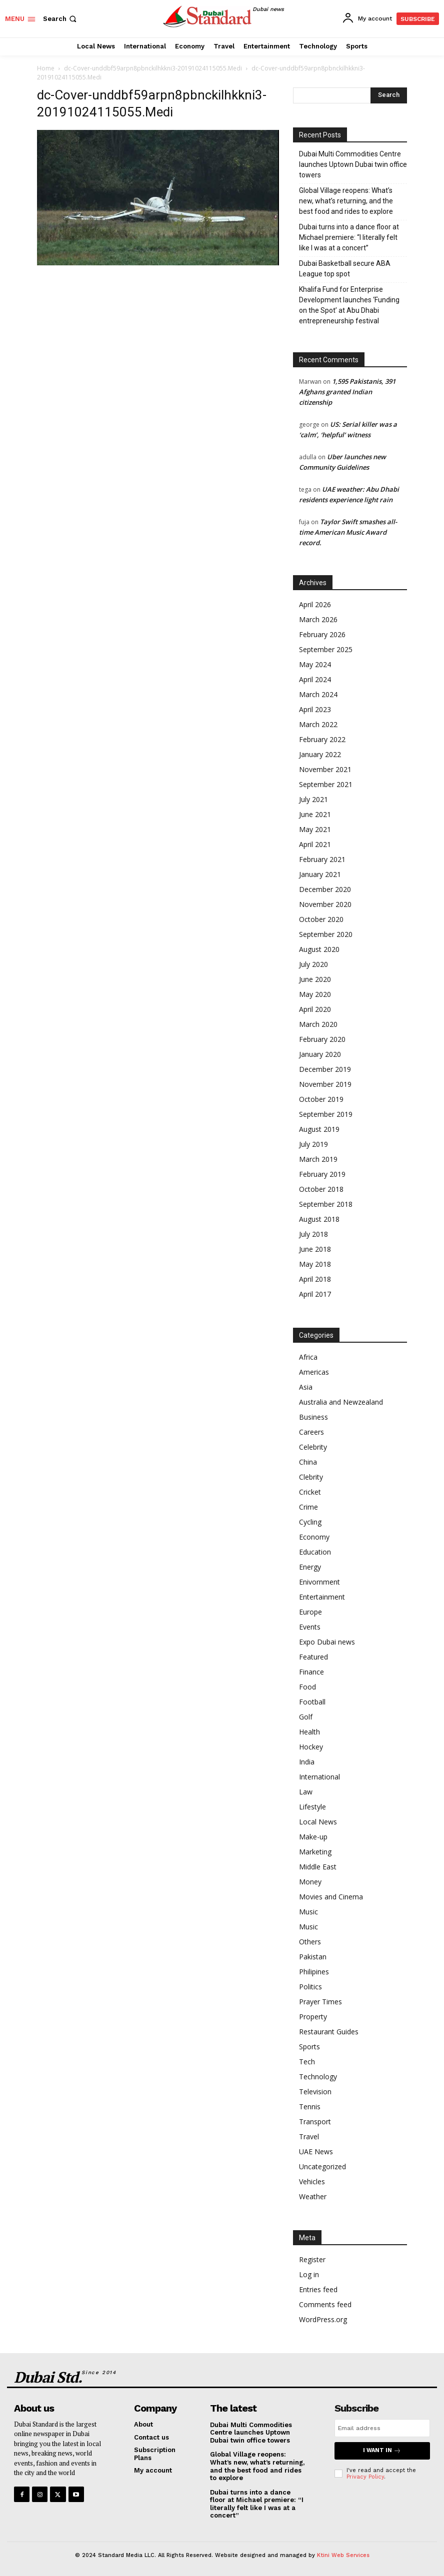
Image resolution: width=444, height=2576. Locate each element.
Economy (314, 1537)
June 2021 (315, 814)
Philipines (314, 1971)
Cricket (310, 1492)
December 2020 (325, 889)
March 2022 (318, 724)
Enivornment (319, 1582)
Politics (310, 1986)
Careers (311, 1432)
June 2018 (315, 1249)
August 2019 (319, 1129)
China (308, 1462)
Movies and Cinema (331, 1896)
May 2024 (315, 664)
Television (315, 2091)
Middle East (317, 1866)
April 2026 (315, 604)
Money (310, 1881)
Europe (310, 1612)
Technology (318, 2076)
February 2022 (322, 739)
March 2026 (318, 619)
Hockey (311, 1746)
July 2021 (313, 799)
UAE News (316, 2151)
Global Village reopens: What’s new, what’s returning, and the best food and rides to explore (346, 200)
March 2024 (318, 694)
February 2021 (322, 859)
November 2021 (325, 769)
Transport (315, 2121)
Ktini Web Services (343, 2555)
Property (313, 2016)
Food (307, 1687)
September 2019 (325, 1114)
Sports (309, 2046)
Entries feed (318, 2289)
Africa (308, 1357)
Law (305, 1791)
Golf (305, 1716)
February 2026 (322, 634)
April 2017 (315, 1294)
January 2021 (320, 874)
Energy (310, 1567)
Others (310, 1941)
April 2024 (315, 679)
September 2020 (325, 934)
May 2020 (315, 994)
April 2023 (315, 709)
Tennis (309, 2106)
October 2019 (321, 1099)
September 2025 (325, 649)
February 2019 (322, 1174)
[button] (60, 18)
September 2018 (325, 1204)
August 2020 (319, 949)
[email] (382, 2428)
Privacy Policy (365, 2477)
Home (45, 68)
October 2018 (321, 1189)
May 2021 (315, 829)
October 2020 (321, 919)
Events (309, 1627)
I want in (382, 2451)
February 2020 (322, 1039)
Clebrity (311, 1477)
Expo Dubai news (327, 1642)
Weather (312, 2196)
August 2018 (319, 1219)
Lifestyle (312, 1806)
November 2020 (325, 904)
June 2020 (315, 979)
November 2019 (325, 1084)
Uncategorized (322, 2166)
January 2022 (320, 754)
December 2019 (325, 1069)
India (306, 1761)
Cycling (310, 1522)
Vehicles (312, 2181)
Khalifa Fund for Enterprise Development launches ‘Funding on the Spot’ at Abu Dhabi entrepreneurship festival (349, 305)
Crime (308, 1507)
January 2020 (320, 1054)
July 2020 (313, 964)
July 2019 (313, 1144)
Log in (309, 2274)
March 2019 (318, 1159)
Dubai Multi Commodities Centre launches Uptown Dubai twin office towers (353, 164)
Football (312, 1702)
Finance (311, 1672)
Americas (314, 1372)
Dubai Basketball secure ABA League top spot (344, 268)
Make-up (313, 1836)
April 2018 (315, 1279)
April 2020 (315, 1009)
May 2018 (315, 1264)
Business (313, 1417)
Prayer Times (320, 2001)
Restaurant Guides (328, 2031)
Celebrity (313, 1447)
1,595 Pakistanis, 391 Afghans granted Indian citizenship (347, 392)
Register (312, 2259)
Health (309, 1731)
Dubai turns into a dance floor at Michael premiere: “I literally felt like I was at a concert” (349, 237)
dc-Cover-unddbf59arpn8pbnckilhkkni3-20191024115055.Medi (153, 68)
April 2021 (315, 844)
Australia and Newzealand (341, 1402)
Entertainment (322, 1597)
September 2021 (325, 784)
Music (308, 1911)
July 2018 (313, 1234)
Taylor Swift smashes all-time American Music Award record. (348, 532)
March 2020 (318, 1024)
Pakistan (312, 1956)
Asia (305, 1387)
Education (315, 1552)
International (319, 1776)
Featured (313, 1657)
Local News (318, 1821)
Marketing (315, 1851)
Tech (307, 2061)
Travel (309, 2136)
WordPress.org (323, 2319)
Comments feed (325, 2304)
